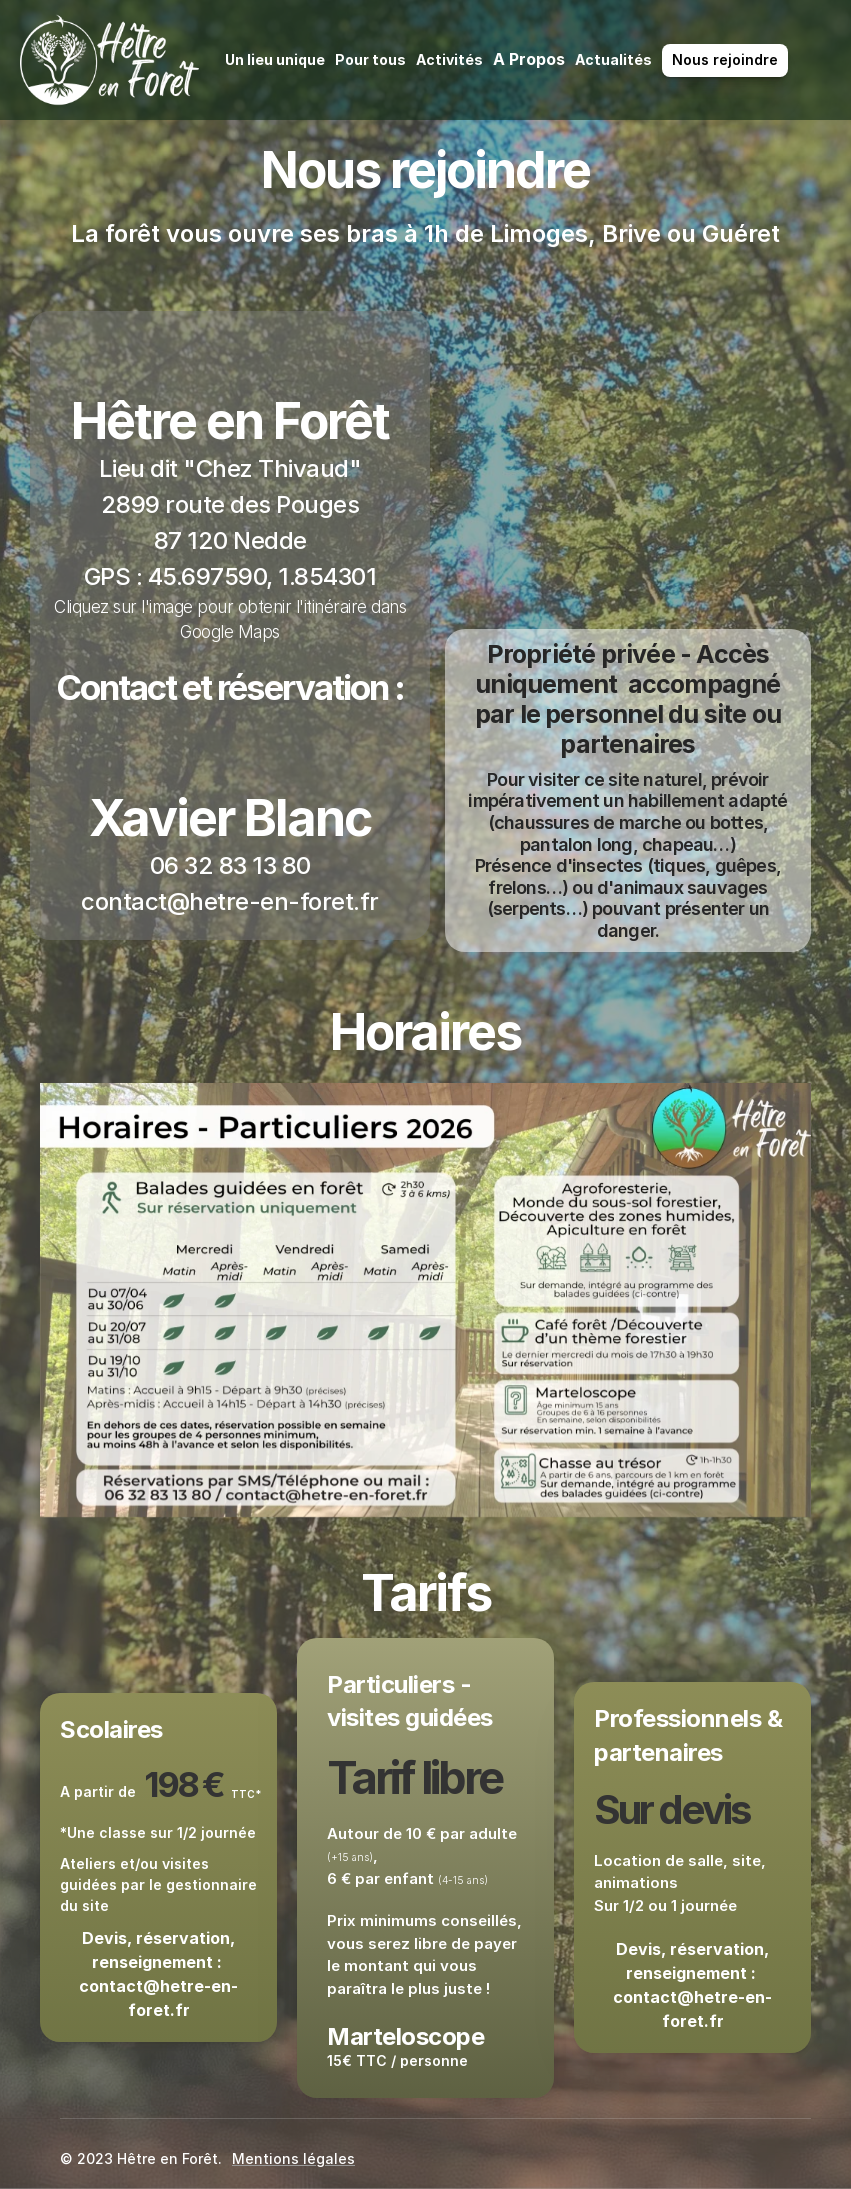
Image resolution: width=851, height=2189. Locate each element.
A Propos (529, 59)
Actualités (613, 59)
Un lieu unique (275, 59)
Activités (449, 59)
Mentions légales (293, 2158)
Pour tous (370, 59)
